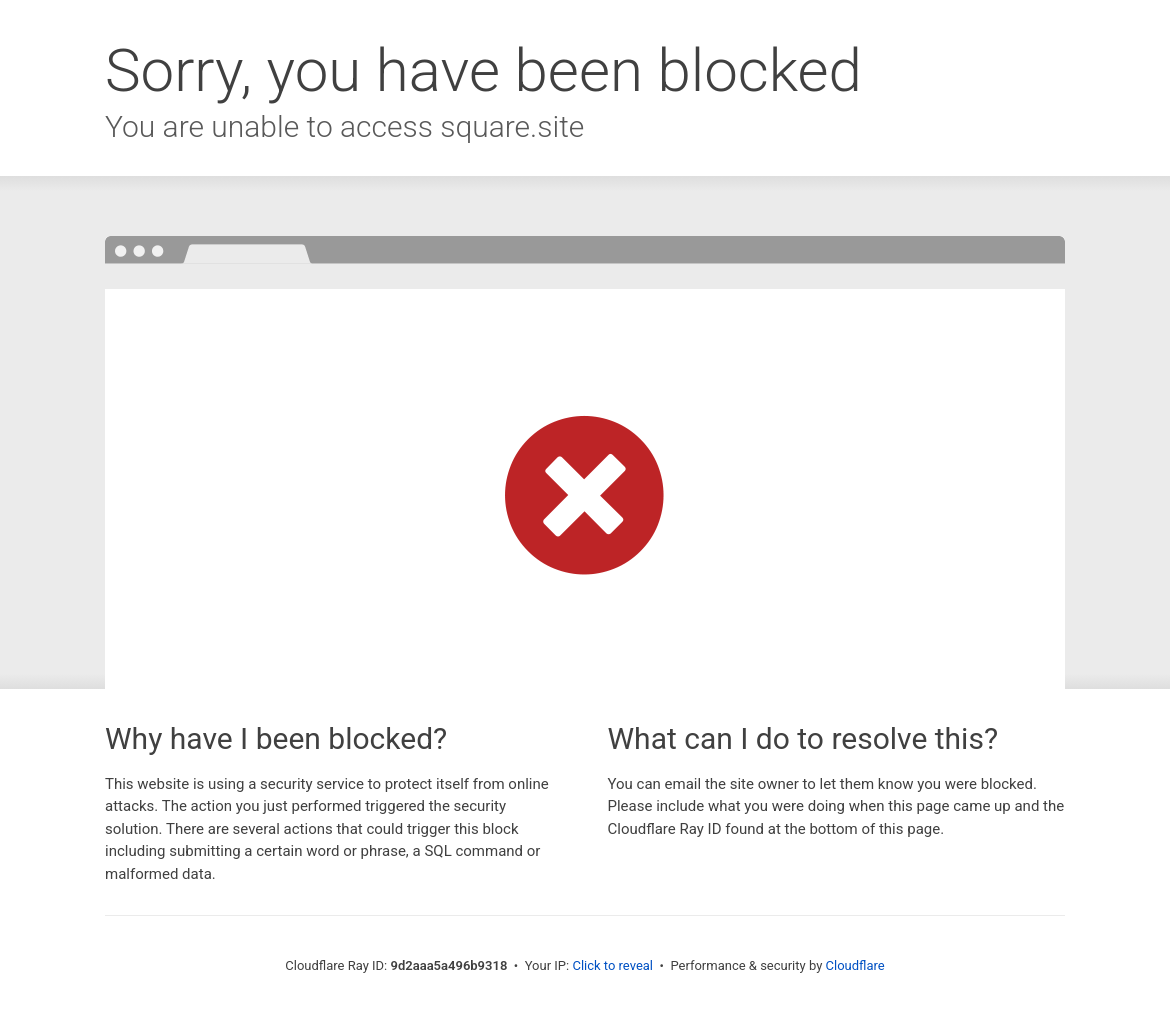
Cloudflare (855, 965)
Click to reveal (612, 965)
